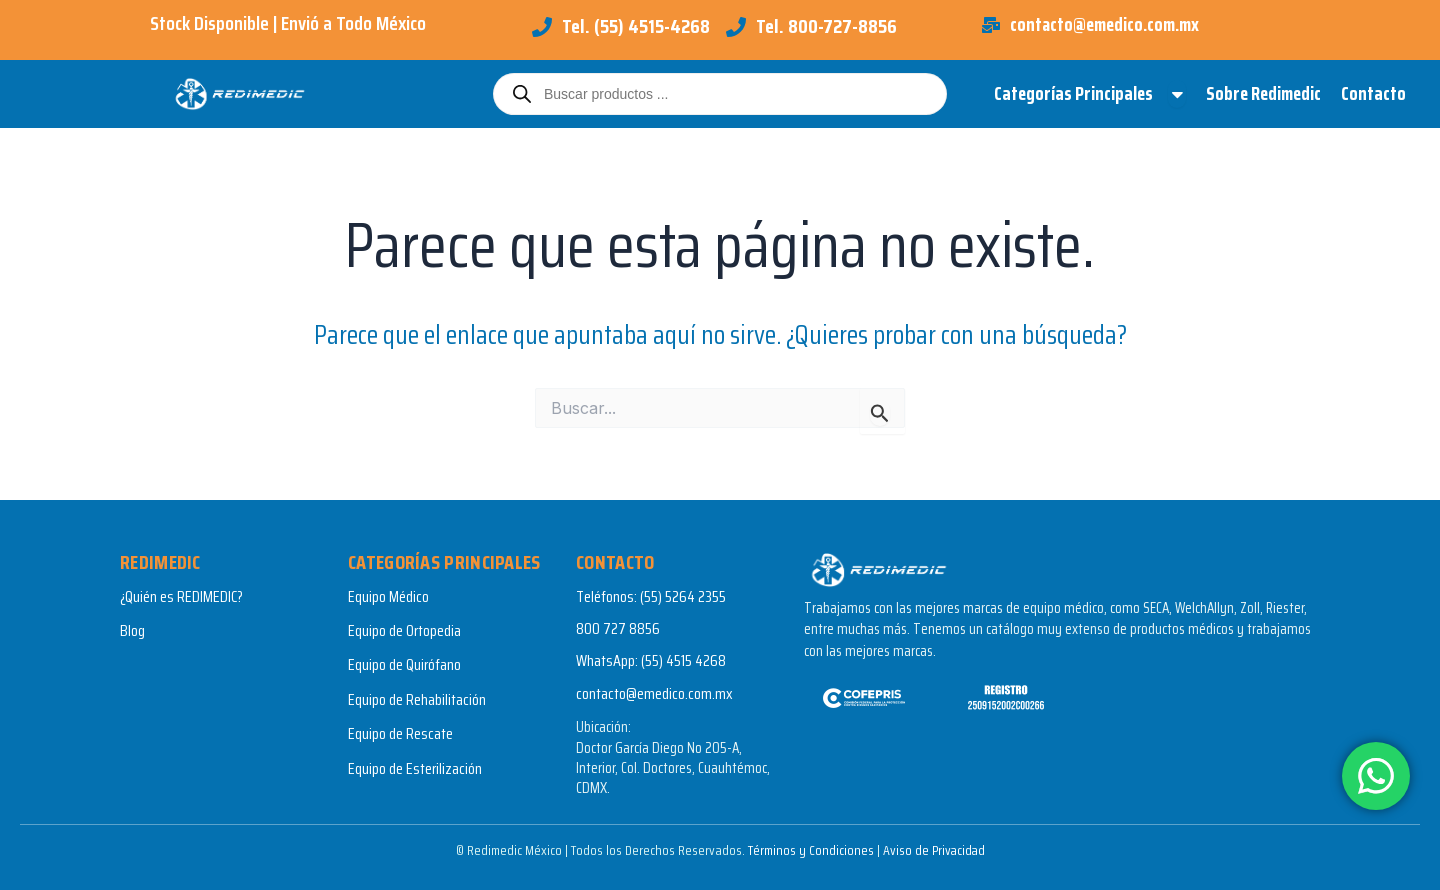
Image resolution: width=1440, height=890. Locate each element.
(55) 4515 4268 (683, 660)
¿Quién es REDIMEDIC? (181, 596)
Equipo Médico (388, 596)
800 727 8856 (618, 628)
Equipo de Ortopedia (404, 630)
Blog (132, 630)
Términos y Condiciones (809, 850)
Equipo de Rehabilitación (417, 699)
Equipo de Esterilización (415, 768)
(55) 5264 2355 (683, 596)
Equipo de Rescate (400, 733)
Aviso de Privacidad (933, 850)
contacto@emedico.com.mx (654, 693)
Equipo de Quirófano (404, 664)
